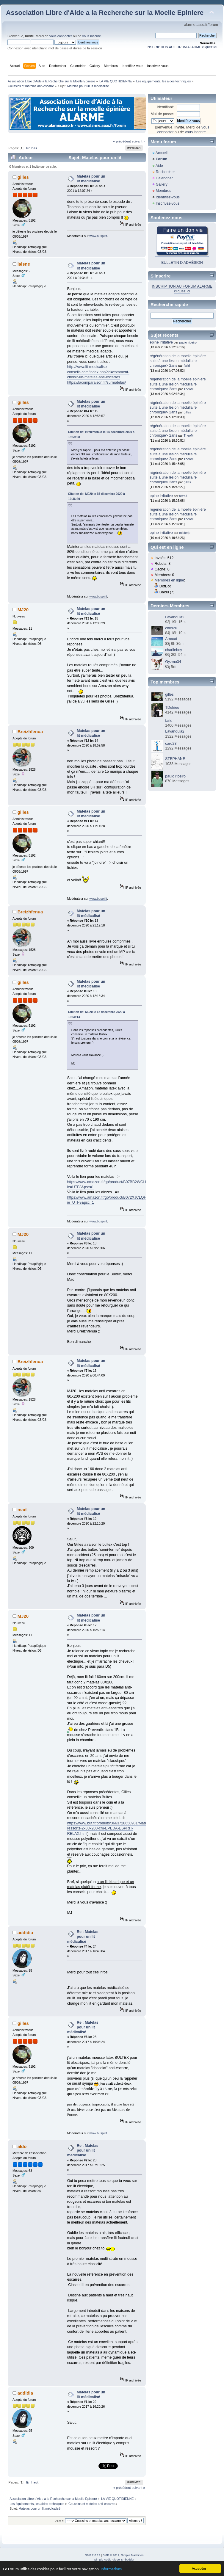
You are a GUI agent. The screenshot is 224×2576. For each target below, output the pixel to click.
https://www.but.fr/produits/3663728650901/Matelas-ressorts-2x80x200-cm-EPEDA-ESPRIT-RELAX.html (110, 1828)
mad (22, 1509)
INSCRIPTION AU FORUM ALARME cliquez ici (182, 47)
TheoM (188, 389)
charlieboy (173, 650)
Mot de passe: (162, 114)
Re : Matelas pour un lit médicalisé (82, 1936)
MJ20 (23, 609)
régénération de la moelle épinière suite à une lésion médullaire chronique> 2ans (178, 361)
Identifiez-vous (167, 197)
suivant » (138, 141)
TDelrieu (172, 707)
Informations (111, 2569)
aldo (22, 2146)
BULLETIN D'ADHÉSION (182, 263)
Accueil (161, 153)
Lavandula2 (174, 617)
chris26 (171, 628)
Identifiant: (165, 107)
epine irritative (161, 342)
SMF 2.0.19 (92, 2555)
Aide (159, 166)
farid (187, 365)
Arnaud (171, 639)
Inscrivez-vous (167, 203)
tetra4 (183, 496)
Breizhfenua (30, 731)
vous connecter (60, 36)
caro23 (170, 743)
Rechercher (165, 172)
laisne (24, 263)
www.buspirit (98, 236)
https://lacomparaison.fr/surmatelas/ (96, 382)
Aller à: (59, 2520)
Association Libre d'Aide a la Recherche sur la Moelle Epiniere (104, 12)
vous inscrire (91, 36)
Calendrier (164, 178)
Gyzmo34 (173, 662)
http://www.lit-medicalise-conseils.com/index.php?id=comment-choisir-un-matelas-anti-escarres (98, 372)
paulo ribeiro (188, 342)
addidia (25, 1932)
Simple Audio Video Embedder (114, 2559)
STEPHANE (175, 759)
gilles (23, 177)
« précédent (122, 141)
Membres (163, 191)
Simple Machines (132, 2555)
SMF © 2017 (111, 2555)
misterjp (184, 532)
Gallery (161, 184)
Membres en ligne (169, 580)
